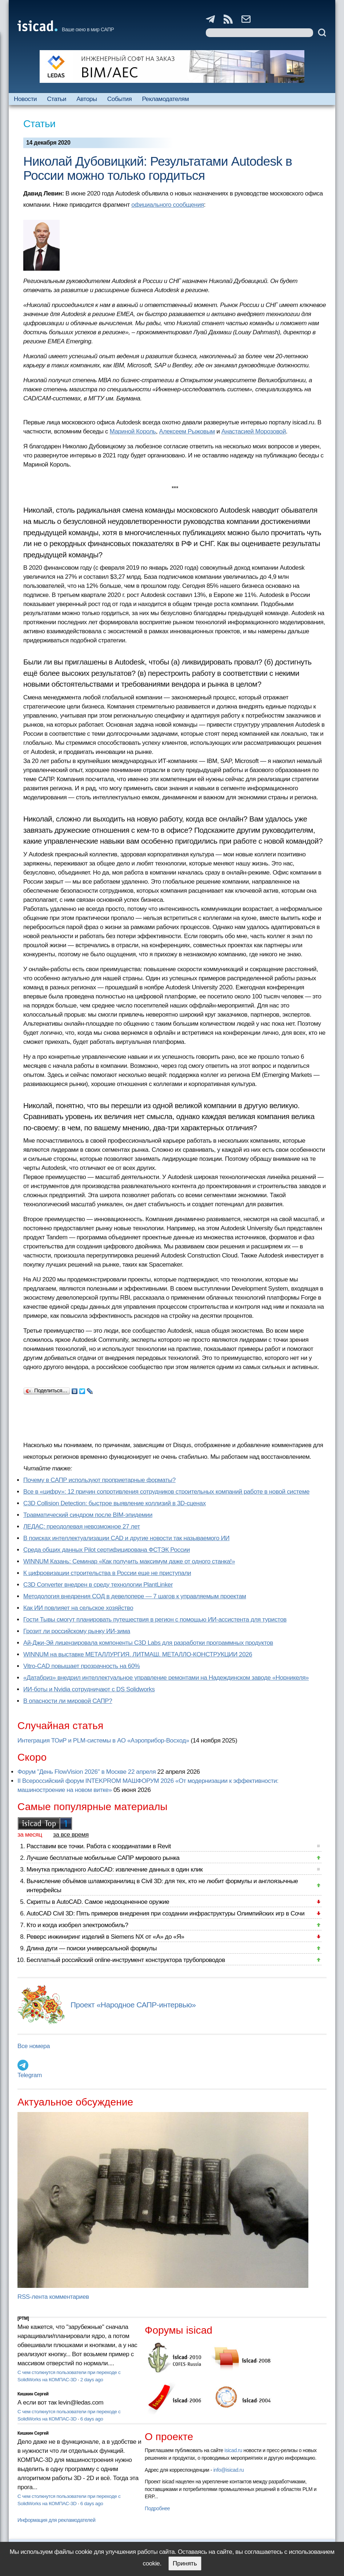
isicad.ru (233, 2450)
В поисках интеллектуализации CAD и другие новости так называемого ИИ (126, 1538)
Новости (25, 99)
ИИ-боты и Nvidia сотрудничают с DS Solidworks (89, 1689)
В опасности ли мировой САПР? (67, 1700)
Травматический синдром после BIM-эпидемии (87, 1514)
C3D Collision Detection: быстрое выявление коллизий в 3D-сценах (114, 1503)
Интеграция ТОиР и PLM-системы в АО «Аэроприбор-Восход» (103, 1740)
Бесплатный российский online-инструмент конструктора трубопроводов (126, 1960)
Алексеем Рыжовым (187, 431)
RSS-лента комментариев (53, 2296)
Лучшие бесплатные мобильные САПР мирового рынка (103, 1857)
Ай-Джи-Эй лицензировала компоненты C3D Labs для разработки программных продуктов (148, 1642)
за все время (71, 1834)
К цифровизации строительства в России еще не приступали (107, 1573)
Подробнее (157, 2508)
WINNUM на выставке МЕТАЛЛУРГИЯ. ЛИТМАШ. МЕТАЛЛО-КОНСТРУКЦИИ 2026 (137, 1654)
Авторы (86, 99)
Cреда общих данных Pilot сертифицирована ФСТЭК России (106, 1549)
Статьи (56, 99)
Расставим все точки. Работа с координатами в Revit (99, 1846)
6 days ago (91, 2419)
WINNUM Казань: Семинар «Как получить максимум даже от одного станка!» (129, 1561)
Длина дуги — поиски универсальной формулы (92, 1948)
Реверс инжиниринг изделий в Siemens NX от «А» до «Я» (105, 1936)
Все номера (33, 2046)
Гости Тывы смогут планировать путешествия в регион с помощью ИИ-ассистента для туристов (155, 1619)
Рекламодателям (165, 99)
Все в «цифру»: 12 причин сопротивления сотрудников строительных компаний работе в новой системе (166, 1491)
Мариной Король (132, 431)
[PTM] (23, 2318)
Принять (185, 2563)
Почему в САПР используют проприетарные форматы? (99, 1480)
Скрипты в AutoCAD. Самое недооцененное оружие (98, 1901)
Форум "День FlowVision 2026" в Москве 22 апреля (86, 1771)
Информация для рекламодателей (56, 2520)
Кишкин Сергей (33, 2394)
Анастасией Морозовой (253, 431)
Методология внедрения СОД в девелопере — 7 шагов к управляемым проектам (134, 1596)
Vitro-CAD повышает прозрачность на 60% (81, 1666)
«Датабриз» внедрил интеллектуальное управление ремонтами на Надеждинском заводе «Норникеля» (166, 1677)
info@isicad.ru (228, 2470)
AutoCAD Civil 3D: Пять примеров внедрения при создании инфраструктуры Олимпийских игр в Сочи (165, 1913)
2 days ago (91, 2379)
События (119, 99)
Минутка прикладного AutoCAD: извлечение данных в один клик (115, 1869)
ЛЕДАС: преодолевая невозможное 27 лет (81, 1526)
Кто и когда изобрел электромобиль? (77, 1925)
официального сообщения (167, 204)
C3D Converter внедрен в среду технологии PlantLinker (98, 1584)
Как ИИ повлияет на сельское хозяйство (78, 1607)
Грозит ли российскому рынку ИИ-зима (76, 1631)
